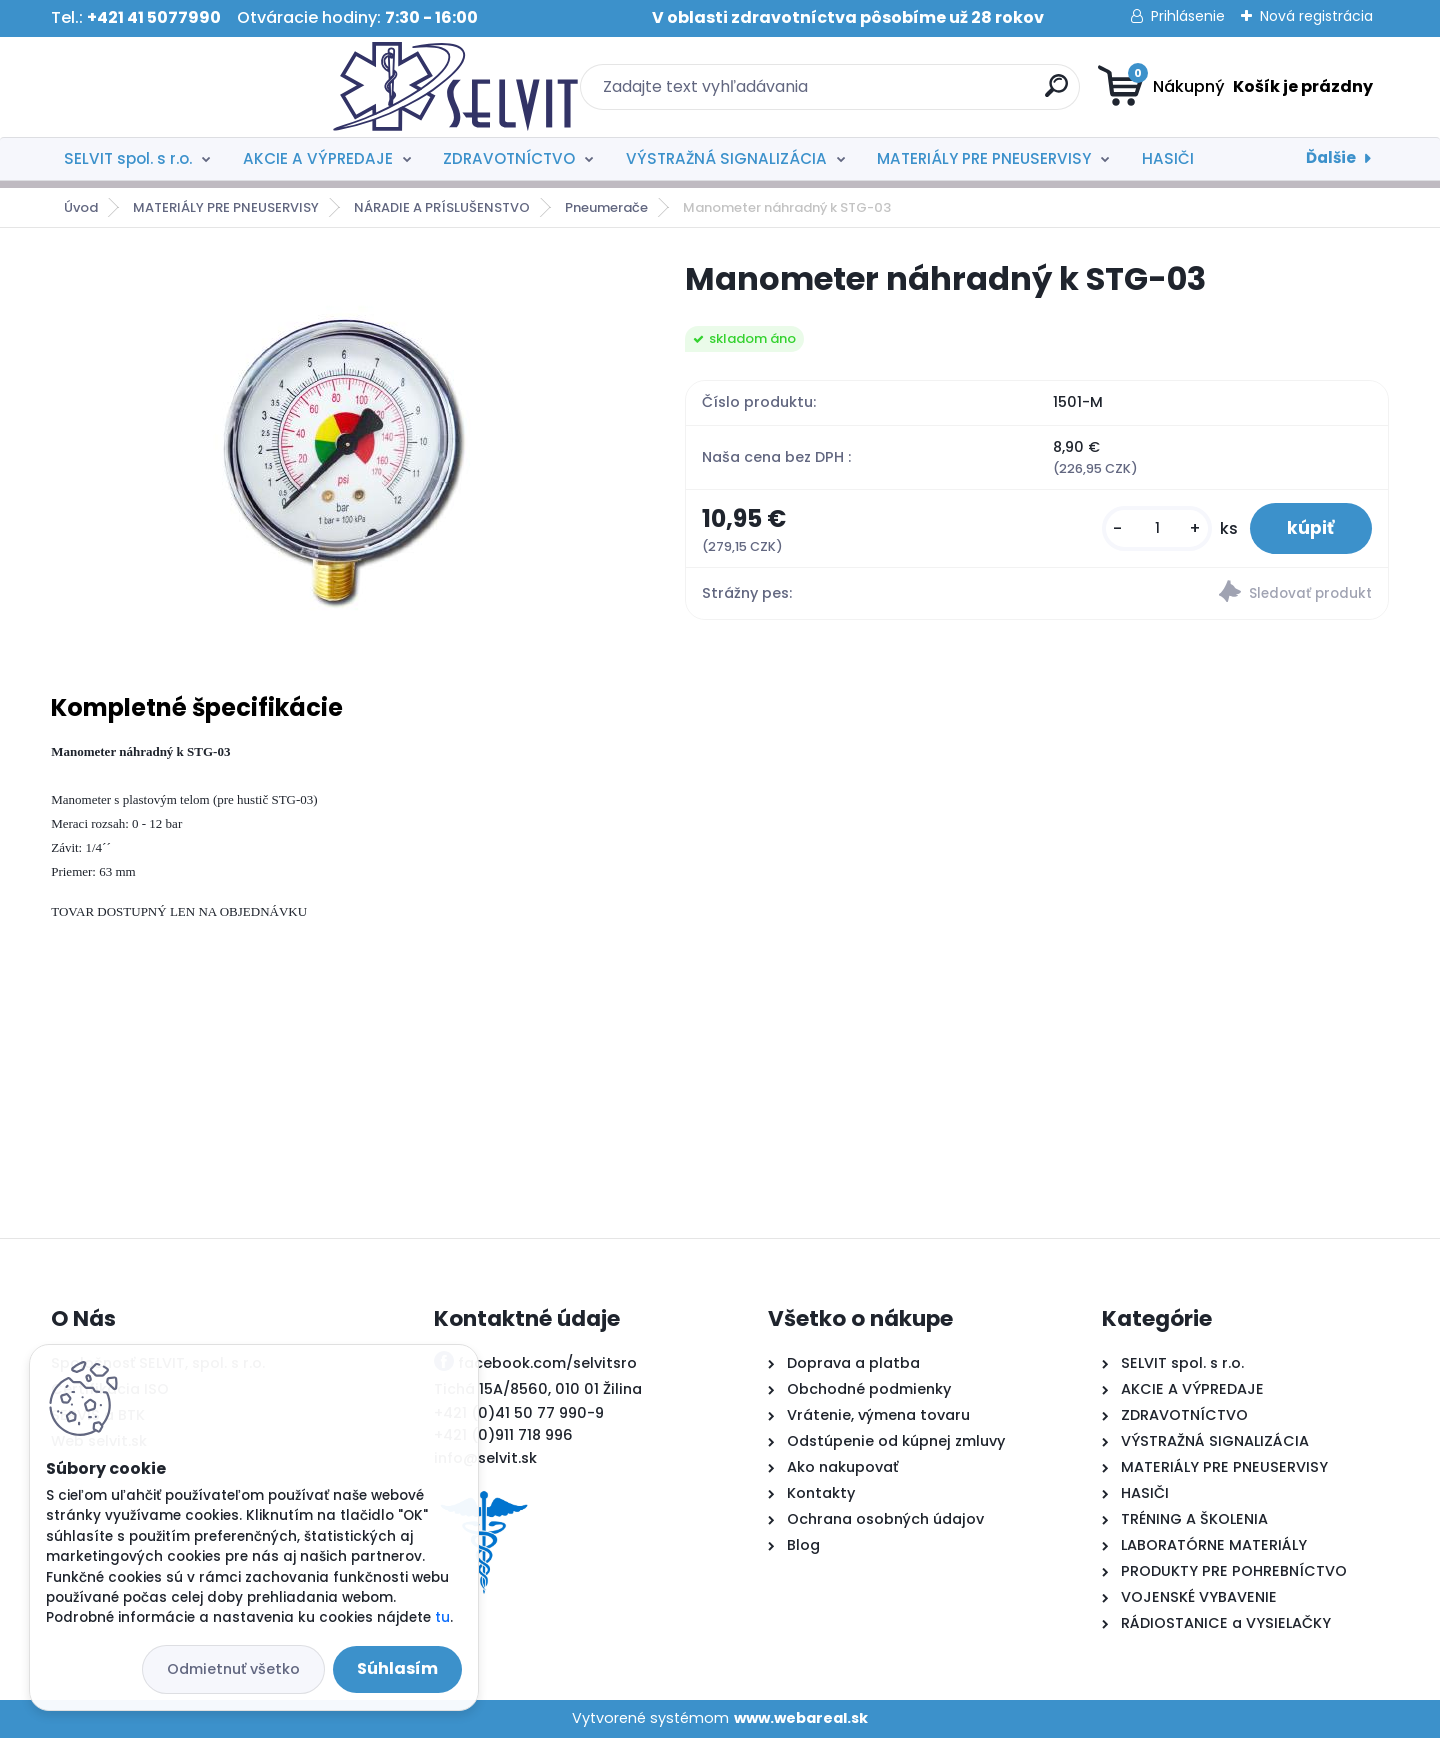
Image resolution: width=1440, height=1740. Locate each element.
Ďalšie (1331, 157)
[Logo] (173, 87)
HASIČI (1168, 158)
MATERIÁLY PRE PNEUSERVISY (984, 158)
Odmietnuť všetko (233, 1669)
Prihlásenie (1188, 16)
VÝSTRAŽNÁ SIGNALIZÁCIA (726, 158)
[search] (915, 93)
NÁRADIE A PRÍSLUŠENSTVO (442, 207)
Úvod (81, 207)
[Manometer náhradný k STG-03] (336, 448)
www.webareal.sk (801, 1720)
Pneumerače (606, 207)
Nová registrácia (1316, 16)
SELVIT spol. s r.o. (128, 158)
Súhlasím (397, 1668)
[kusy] (1152, 529)
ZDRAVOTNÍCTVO (509, 158)
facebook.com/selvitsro (547, 1365)
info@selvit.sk (485, 1460)
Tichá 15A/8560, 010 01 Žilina (538, 1391)
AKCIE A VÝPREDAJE (318, 158)
